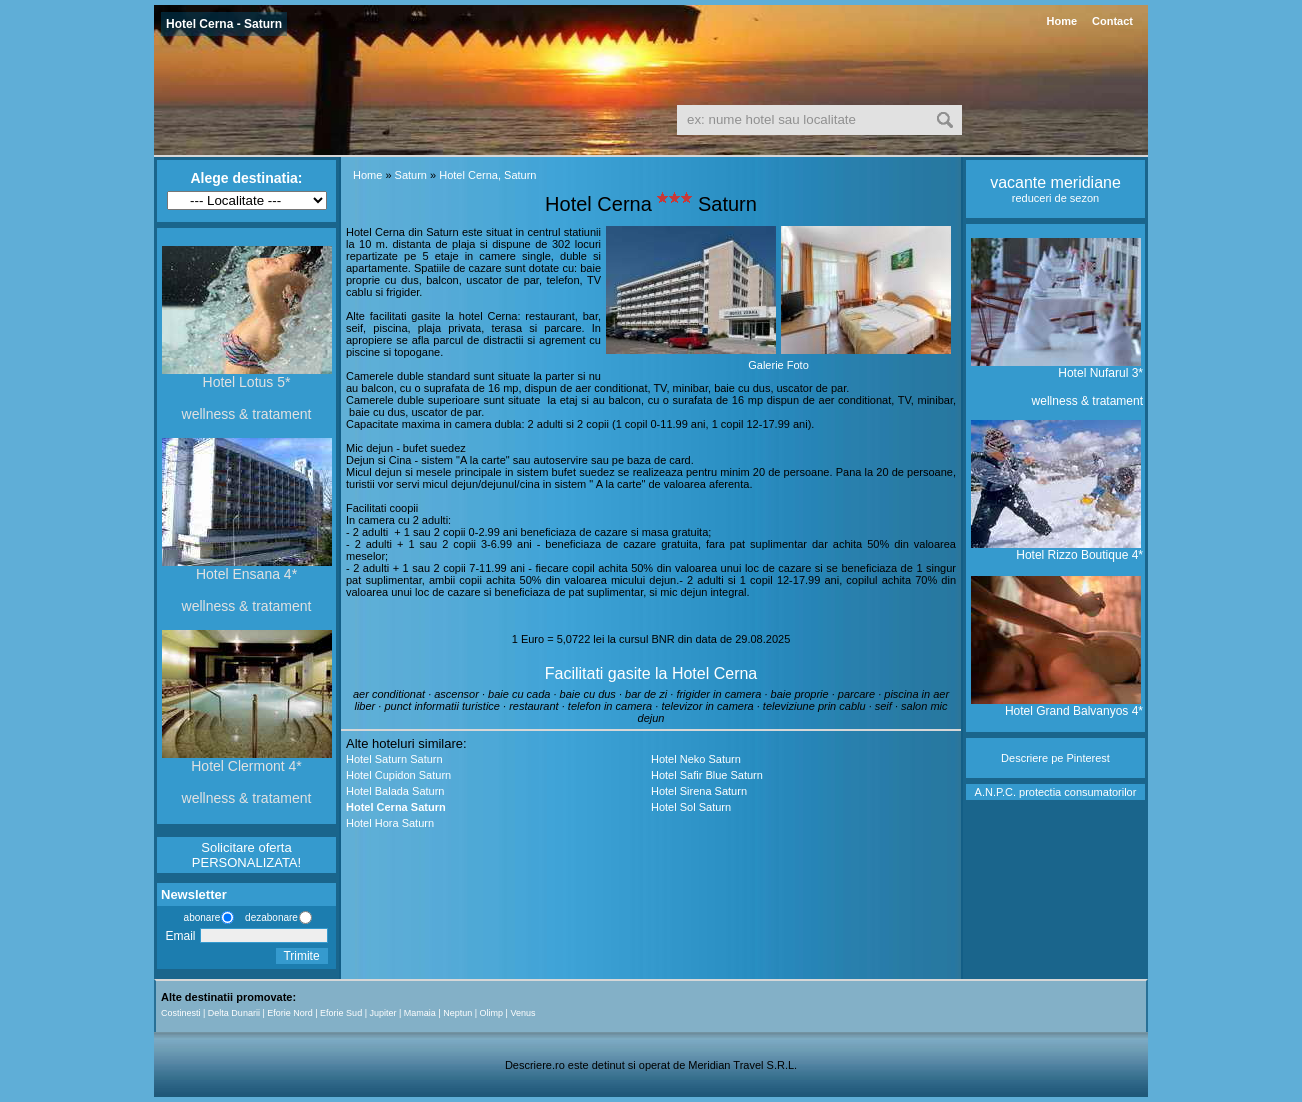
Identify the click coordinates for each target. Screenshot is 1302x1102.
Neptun (457, 1013)
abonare (199, 917)
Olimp (492, 1013)
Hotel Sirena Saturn (699, 791)
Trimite (301, 956)
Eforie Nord (290, 1013)
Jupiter (382, 1013)
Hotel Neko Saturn (696, 759)
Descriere (1024, 758)
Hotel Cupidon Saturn (398, 775)
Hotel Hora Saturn (390, 823)
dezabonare (270, 917)
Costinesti (181, 1013)
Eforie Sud (341, 1013)
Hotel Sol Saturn (691, 807)
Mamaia (420, 1013)
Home (1061, 21)
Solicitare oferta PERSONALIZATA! (246, 855)
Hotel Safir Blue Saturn (707, 775)
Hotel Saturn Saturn (394, 759)
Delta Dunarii (234, 1013)
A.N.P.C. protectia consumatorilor (1056, 792)
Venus (522, 1013)
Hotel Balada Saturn (395, 791)
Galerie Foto (778, 365)
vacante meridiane (1055, 182)
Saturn (411, 175)
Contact (1112, 21)
